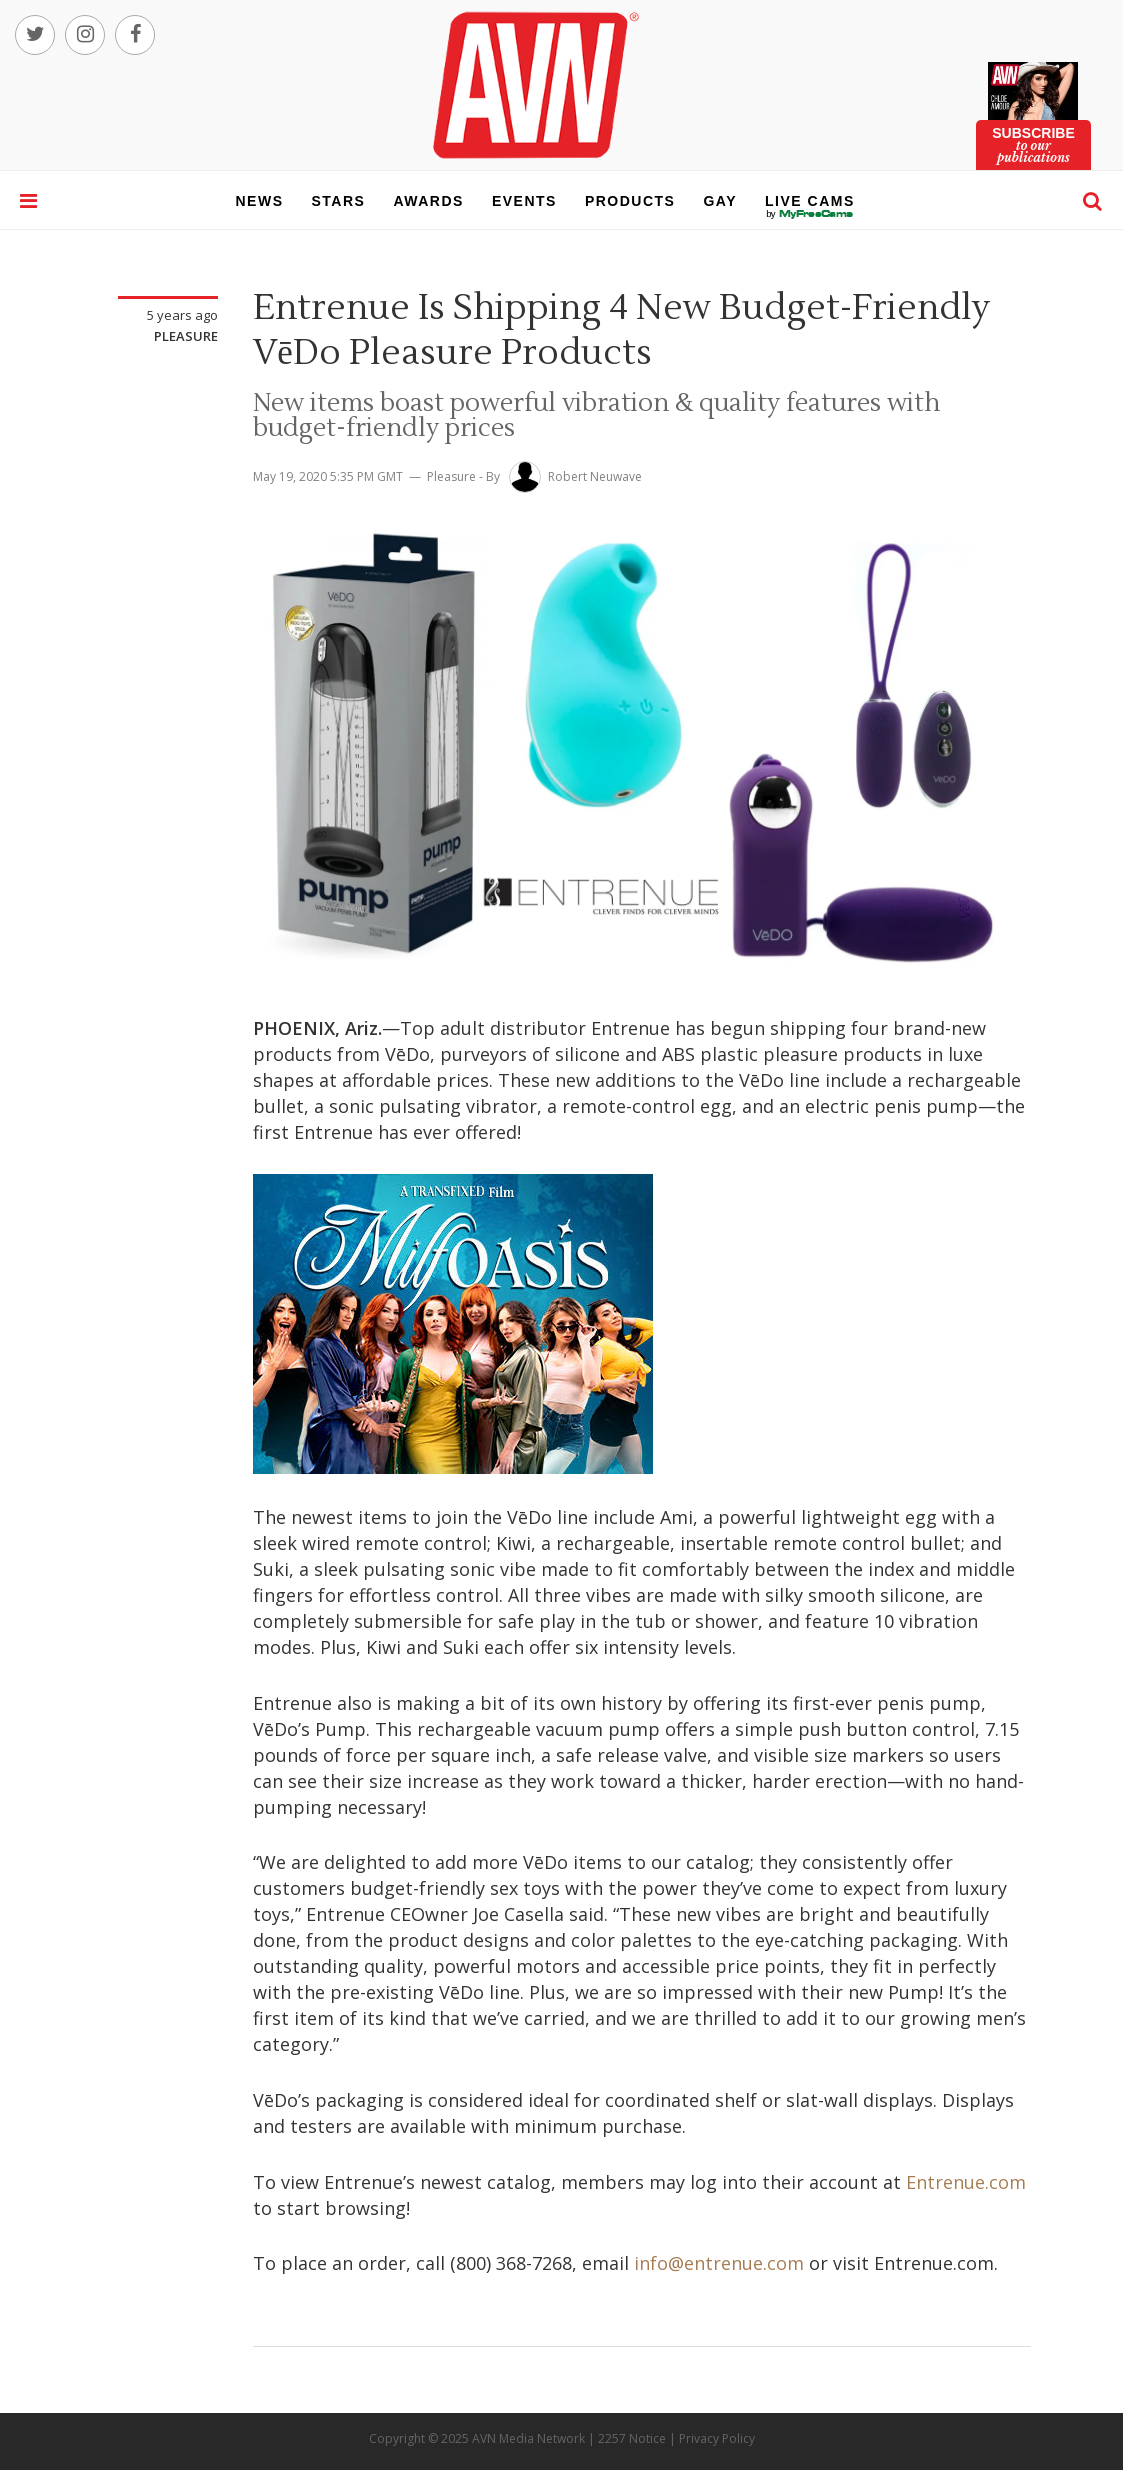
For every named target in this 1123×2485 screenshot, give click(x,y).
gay (720, 201)
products (630, 201)
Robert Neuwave (595, 476)
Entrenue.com (966, 2182)
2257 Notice (632, 2438)
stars (339, 201)
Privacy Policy (717, 2438)
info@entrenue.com (719, 2263)
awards (428, 201)
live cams (810, 214)
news (260, 201)
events (524, 201)
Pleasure (186, 336)
